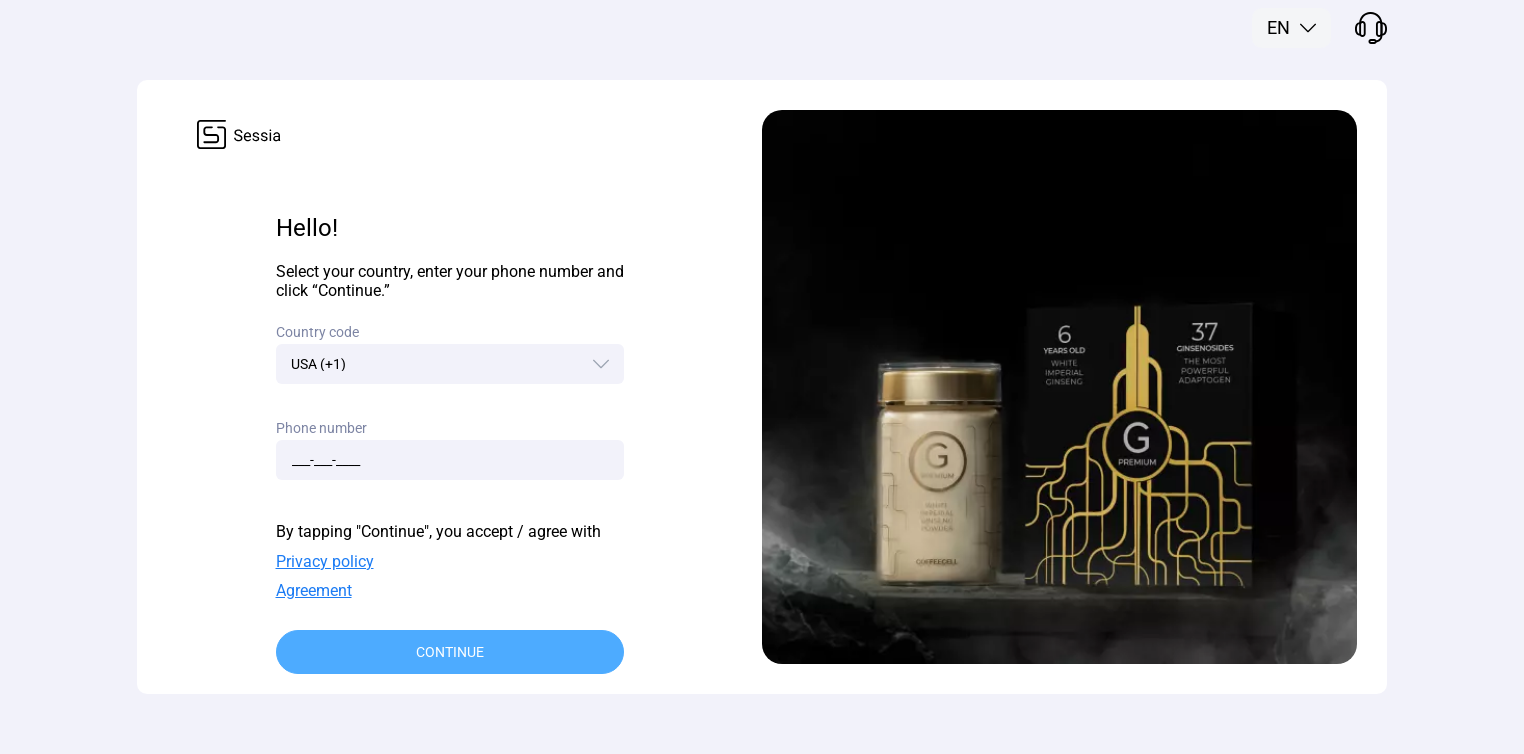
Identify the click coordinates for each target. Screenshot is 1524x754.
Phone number (321, 428)
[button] (1291, 28)
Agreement (314, 590)
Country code (317, 332)
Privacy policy (325, 561)
